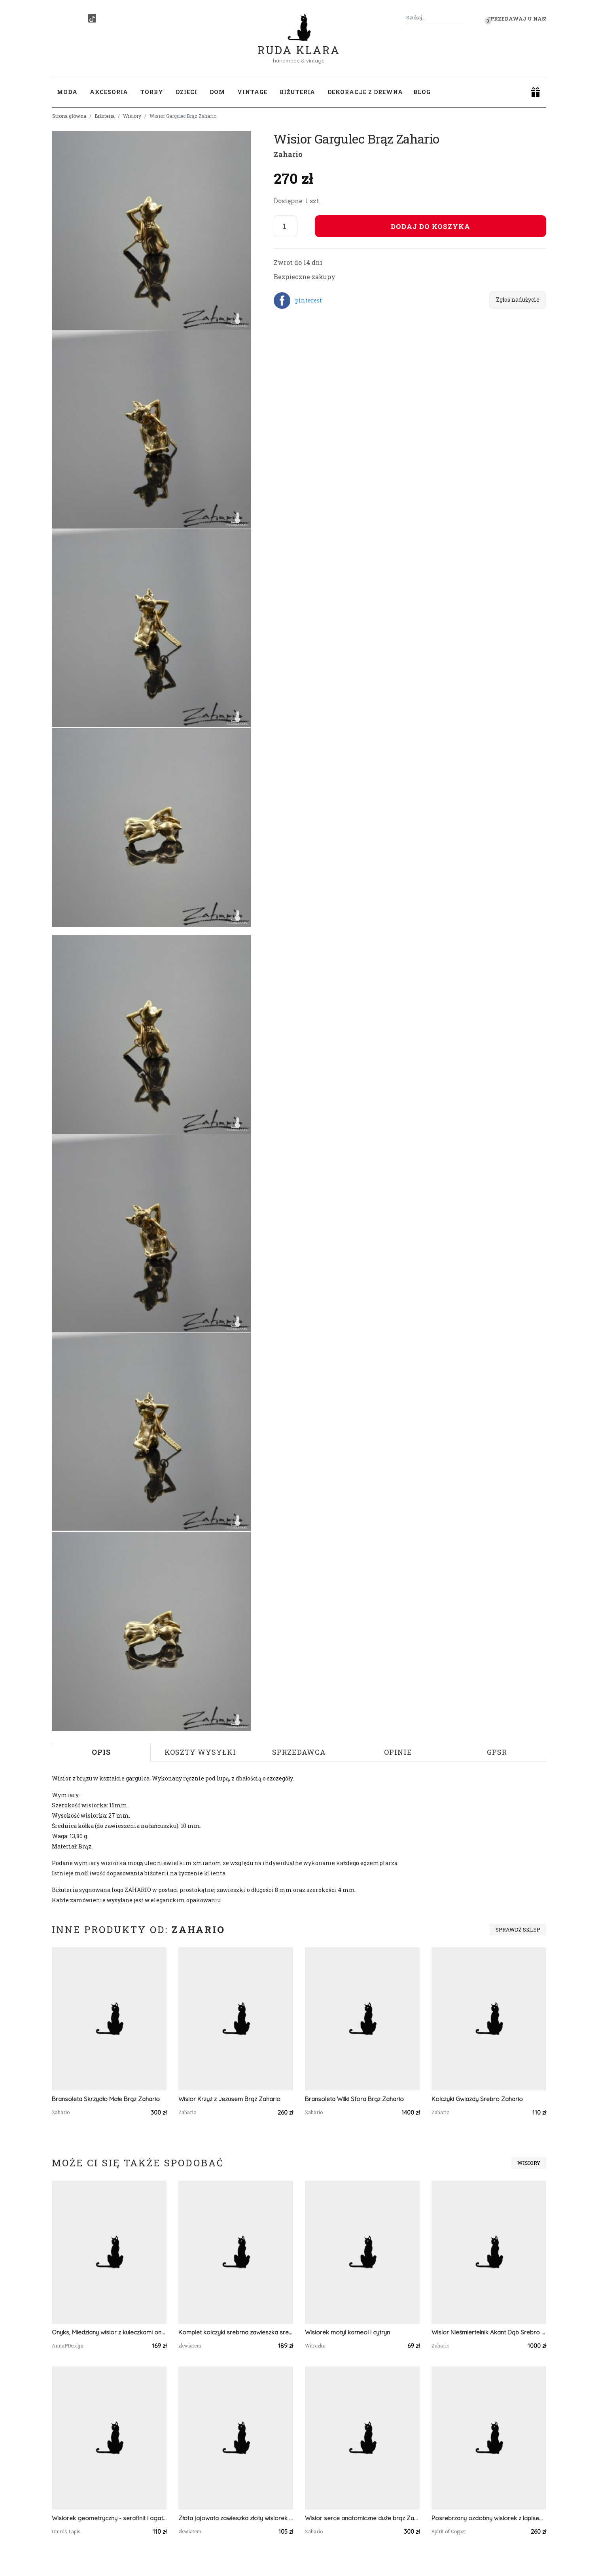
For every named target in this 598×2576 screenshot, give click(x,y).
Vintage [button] (252, 92)
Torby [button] (151, 92)
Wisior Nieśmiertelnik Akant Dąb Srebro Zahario (488, 2332)
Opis (101, 1752)
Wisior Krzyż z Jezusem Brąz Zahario (229, 2099)
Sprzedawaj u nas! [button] (516, 18)
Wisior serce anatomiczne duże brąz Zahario (362, 2518)
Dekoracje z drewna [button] (365, 92)
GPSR (497, 1752)
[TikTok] (92, 18)
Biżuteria (105, 116)
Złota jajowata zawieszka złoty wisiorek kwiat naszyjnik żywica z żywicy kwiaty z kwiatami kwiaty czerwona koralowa (235, 2518)
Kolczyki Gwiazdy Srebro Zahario (477, 2099)
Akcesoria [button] (109, 92)
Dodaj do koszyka (430, 226)
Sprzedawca (299, 1752)
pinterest (308, 300)
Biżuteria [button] (297, 92)
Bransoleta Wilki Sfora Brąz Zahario (354, 2099)
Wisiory (132, 116)
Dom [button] (217, 92)
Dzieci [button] (186, 92)
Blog (422, 92)
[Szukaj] (462, 17)
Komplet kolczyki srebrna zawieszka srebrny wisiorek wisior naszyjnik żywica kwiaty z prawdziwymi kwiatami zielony (235, 2332)
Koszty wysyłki (200, 1752)
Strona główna (69, 116)
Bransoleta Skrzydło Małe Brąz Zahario (106, 2099)
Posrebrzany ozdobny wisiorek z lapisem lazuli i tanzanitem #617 (488, 2518)
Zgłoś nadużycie (517, 299)
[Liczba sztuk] (285, 226)
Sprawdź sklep (518, 1929)
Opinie (398, 1752)
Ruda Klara (298, 43)
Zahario (288, 154)
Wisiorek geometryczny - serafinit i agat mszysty (109, 2518)
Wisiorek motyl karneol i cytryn (347, 2332)
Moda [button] (67, 92)
